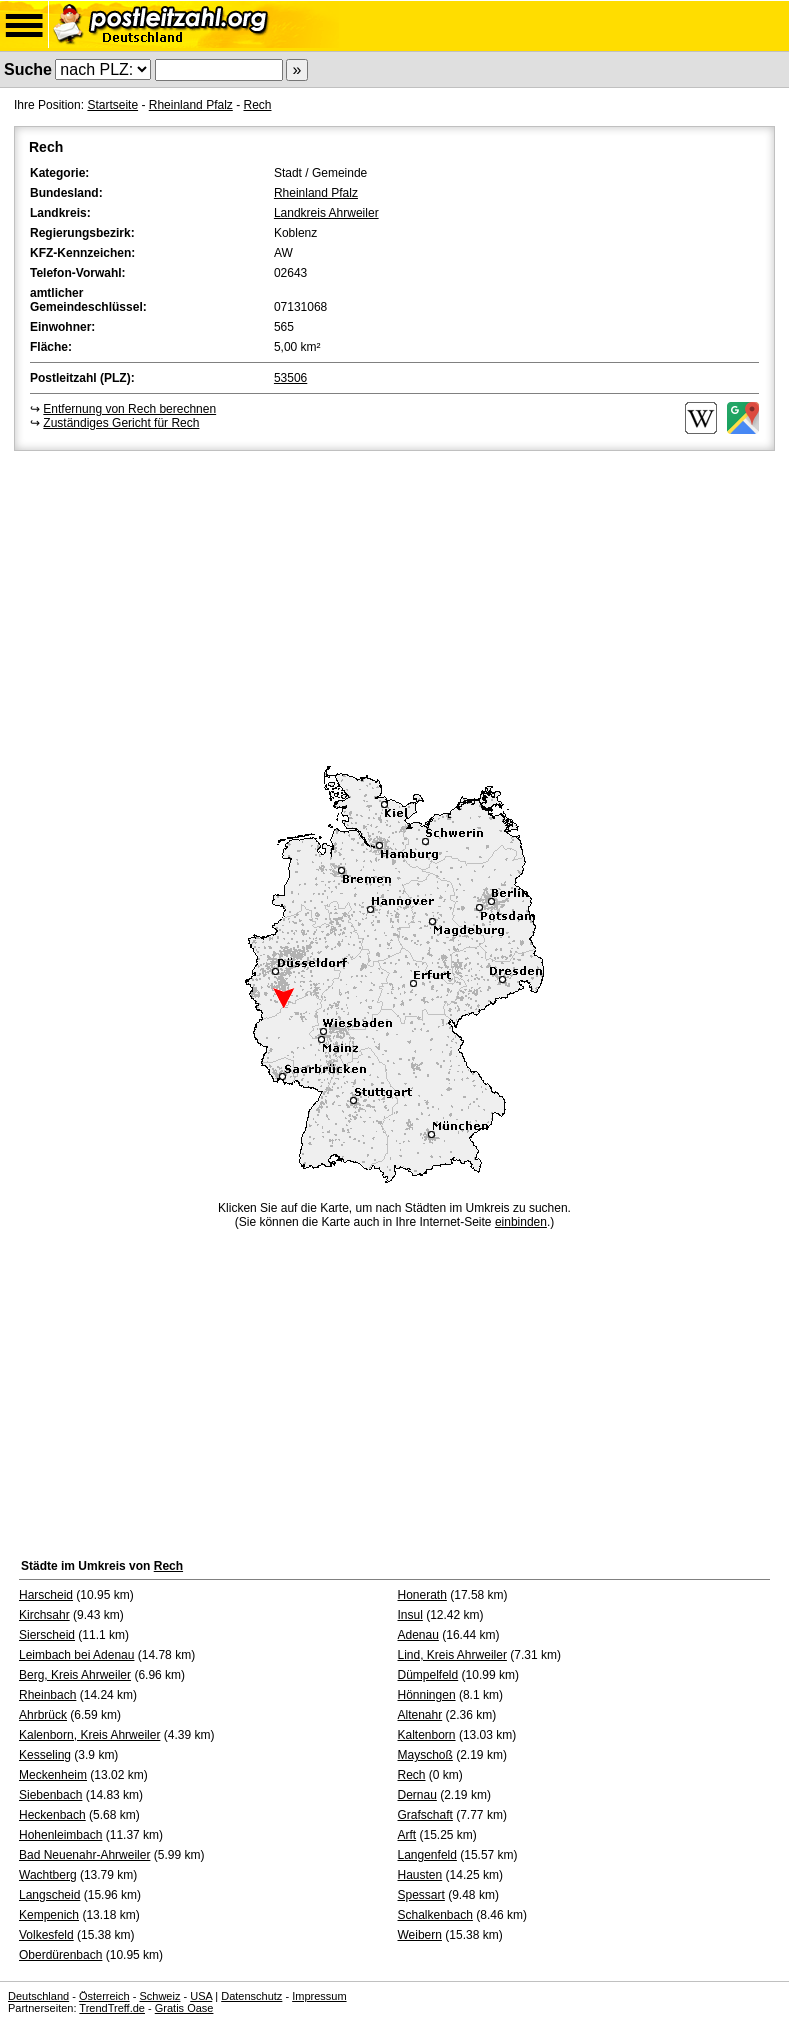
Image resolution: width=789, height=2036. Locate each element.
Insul (410, 1615)
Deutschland (38, 1996)
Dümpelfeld (428, 1675)
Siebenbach (50, 1795)
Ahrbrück (43, 1715)
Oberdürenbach (60, 1955)
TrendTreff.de (112, 2008)
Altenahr (420, 1715)
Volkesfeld (46, 1935)
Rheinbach (47, 1695)
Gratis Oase (184, 2008)
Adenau (418, 1635)
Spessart (421, 1895)
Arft (407, 1835)
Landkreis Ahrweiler (326, 213)
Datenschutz (251, 1996)
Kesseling (45, 1755)
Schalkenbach (435, 1915)
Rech (257, 105)
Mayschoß (425, 1755)
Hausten (420, 1875)
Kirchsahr (44, 1615)
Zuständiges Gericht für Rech (121, 423)
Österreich (104, 1996)
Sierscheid (47, 1635)
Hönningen (427, 1695)
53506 (290, 378)
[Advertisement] (394, 605)
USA (201, 1996)
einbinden (521, 1222)
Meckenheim (53, 1775)
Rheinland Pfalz (191, 105)
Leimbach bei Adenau (76, 1655)
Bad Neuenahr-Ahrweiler (84, 1855)
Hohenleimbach (60, 1835)
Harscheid (46, 1595)
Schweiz (159, 1996)
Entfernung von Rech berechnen (129, 409)
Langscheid (49, 1895)
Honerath (422, 1595)
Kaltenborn (427, 1735)
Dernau (417, 1795)
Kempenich (49, 1915)
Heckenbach (52, 1815)
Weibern (420, 1935)
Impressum (319, 1996)
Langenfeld (427, 1855)
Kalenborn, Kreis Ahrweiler (89, 1735)
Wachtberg (48, 1875)
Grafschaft (425, 1815)
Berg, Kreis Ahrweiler (75, 1675)
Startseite (112, 105)
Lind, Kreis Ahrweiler (452, 1655)
